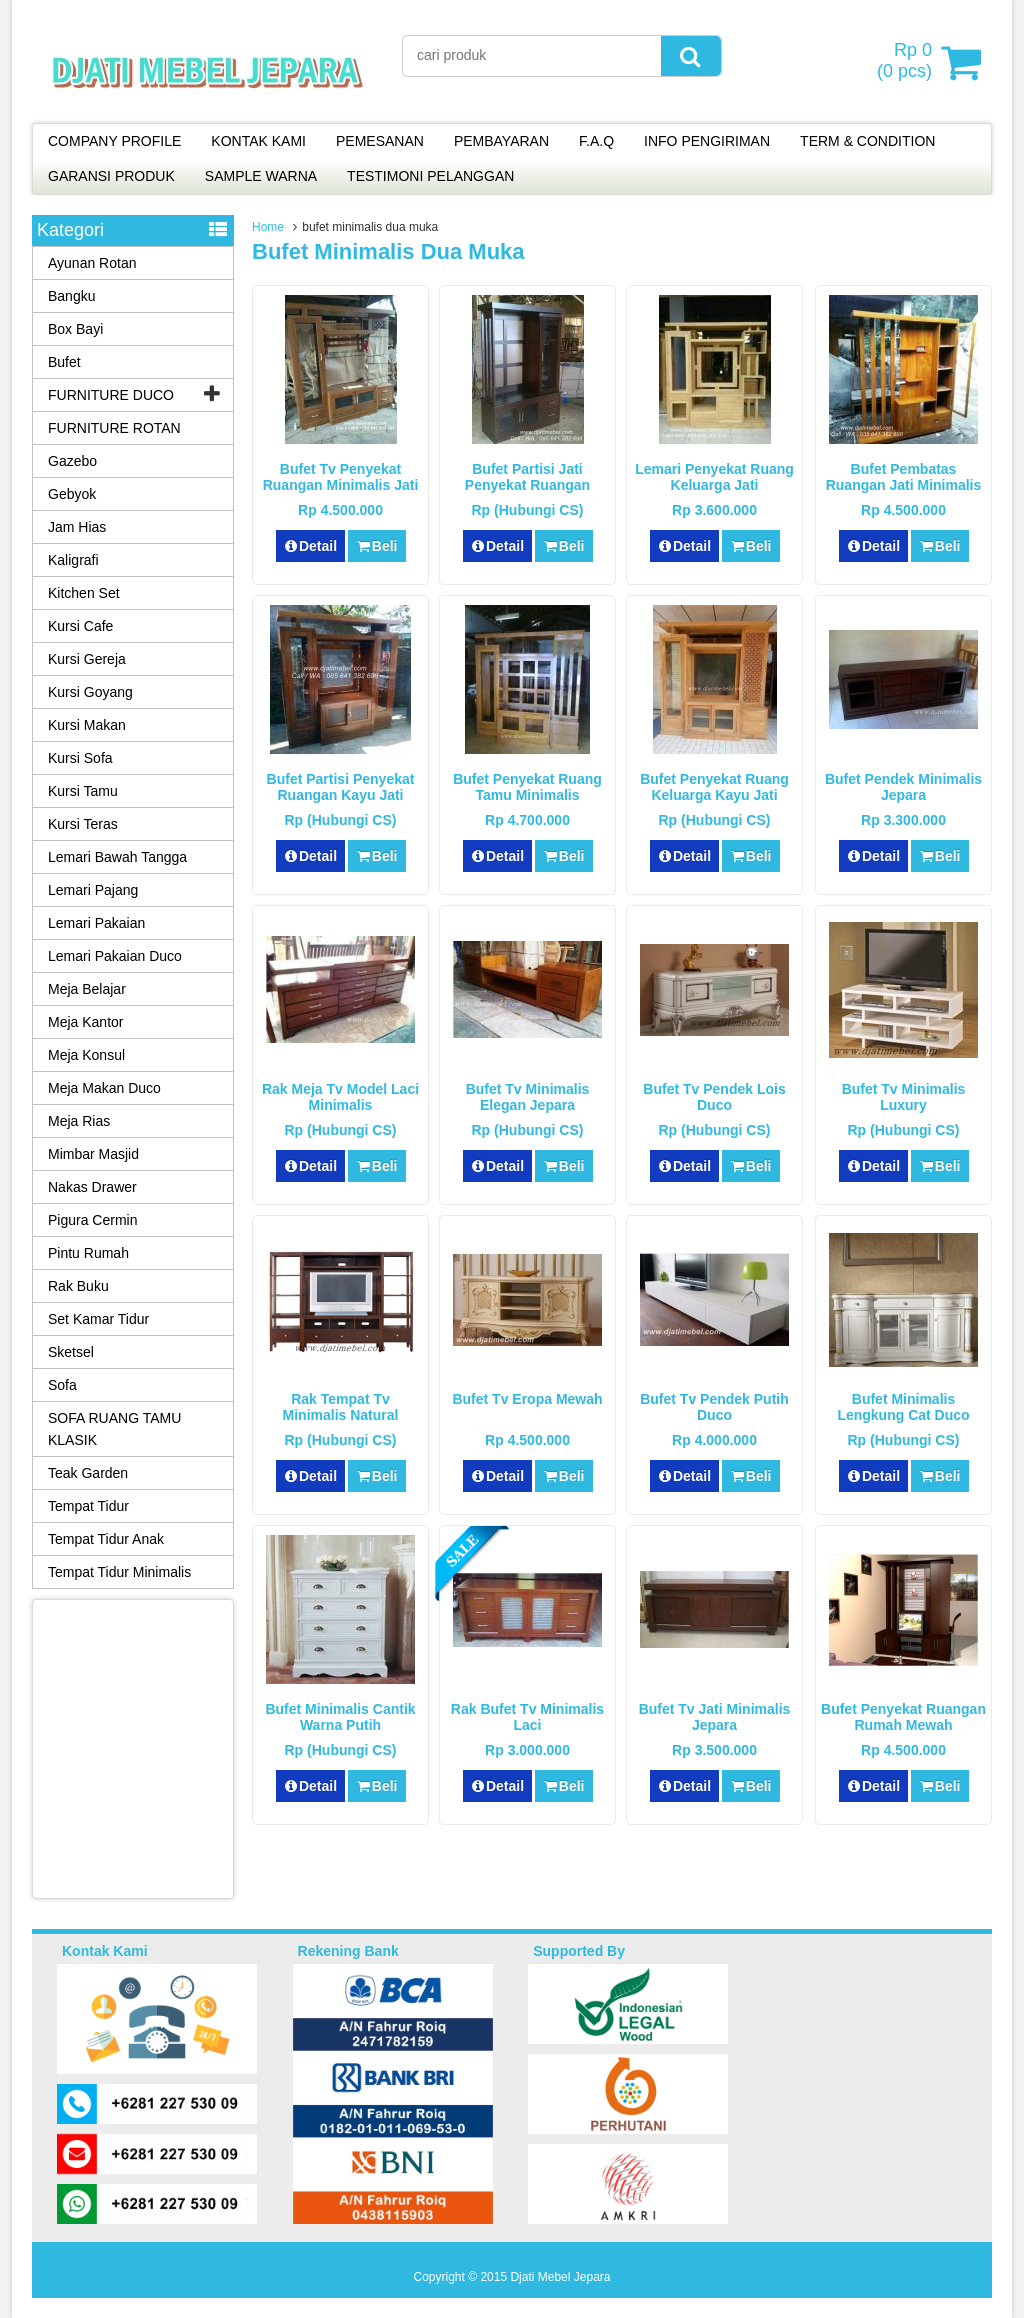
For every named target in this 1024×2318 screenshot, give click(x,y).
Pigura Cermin (92, 1220)
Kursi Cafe (80, 626)
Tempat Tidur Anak (106, 1539)
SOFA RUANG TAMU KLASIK (114, 1429)
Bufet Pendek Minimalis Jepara (903, 787)
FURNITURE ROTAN (114, 428)
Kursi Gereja (87, 659)
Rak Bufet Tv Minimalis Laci (527, 1717)
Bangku (71, 296)
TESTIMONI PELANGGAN (430, 176)
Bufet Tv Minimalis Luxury (904, 1097)
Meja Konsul (86, 1055)
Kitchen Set (84, 593)
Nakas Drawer (92, 1187)
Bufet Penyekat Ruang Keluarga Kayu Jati (714, 787)
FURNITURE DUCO (111, 395)
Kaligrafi (73, 560)
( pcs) (907, 62)
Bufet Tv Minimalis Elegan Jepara (528, 1097)
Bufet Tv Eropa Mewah (527, 1399)
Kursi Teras (83, 824)
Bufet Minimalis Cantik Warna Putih (340, 1717)
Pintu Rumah (88, 1253)
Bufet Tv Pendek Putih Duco (714, 1407)
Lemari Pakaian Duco (115, 956)
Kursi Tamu (83, 791)
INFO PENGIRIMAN (707, 141)
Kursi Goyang (90, 692)
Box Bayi (75, 329)
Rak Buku (78, 1286)
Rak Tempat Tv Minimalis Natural (341, 1407)
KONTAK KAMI (258, 141)
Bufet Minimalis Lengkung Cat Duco (903, 1407)
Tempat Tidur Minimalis (119, 1572)
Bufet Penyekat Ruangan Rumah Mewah (903, 1717)
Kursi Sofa (80, 758)
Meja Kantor (85, 1022)
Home (268, 227)
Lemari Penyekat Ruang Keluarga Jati (714, 477)
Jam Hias (77, 527)
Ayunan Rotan (92, 263)
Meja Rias (79, 1121)
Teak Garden (88, 1473)
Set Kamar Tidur (98, 1319)
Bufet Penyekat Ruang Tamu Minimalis (527, 787)
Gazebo (72, 461)
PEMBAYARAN (501, 141)
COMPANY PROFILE (114, 141)
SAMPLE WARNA (261, 176)
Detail (311, 546)
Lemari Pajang (93, 890)
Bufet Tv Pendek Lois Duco (714, 1097)
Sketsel (71, 1352)
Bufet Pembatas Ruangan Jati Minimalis (904, 477)
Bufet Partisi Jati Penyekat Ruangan (527, 477)
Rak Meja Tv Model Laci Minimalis (340, 1097)
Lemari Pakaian (96, 923)
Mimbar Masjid (93, 1154)
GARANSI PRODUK (111, 176)
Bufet (64, 362)
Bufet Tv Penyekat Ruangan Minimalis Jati (341, 477)
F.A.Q (596, 141)
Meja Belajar (87, 989)
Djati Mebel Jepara (560, 2277)
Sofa (62, 1385)
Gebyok (72, 494)
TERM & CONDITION (867, 141)
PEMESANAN (380, 141)
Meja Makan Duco (104, 1088)
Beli (376, 546)
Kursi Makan (87, 725)
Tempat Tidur (88, 1506)
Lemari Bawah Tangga (117, 857)
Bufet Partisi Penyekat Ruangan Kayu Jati (341, 787)
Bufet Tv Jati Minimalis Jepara (715, 1717)
